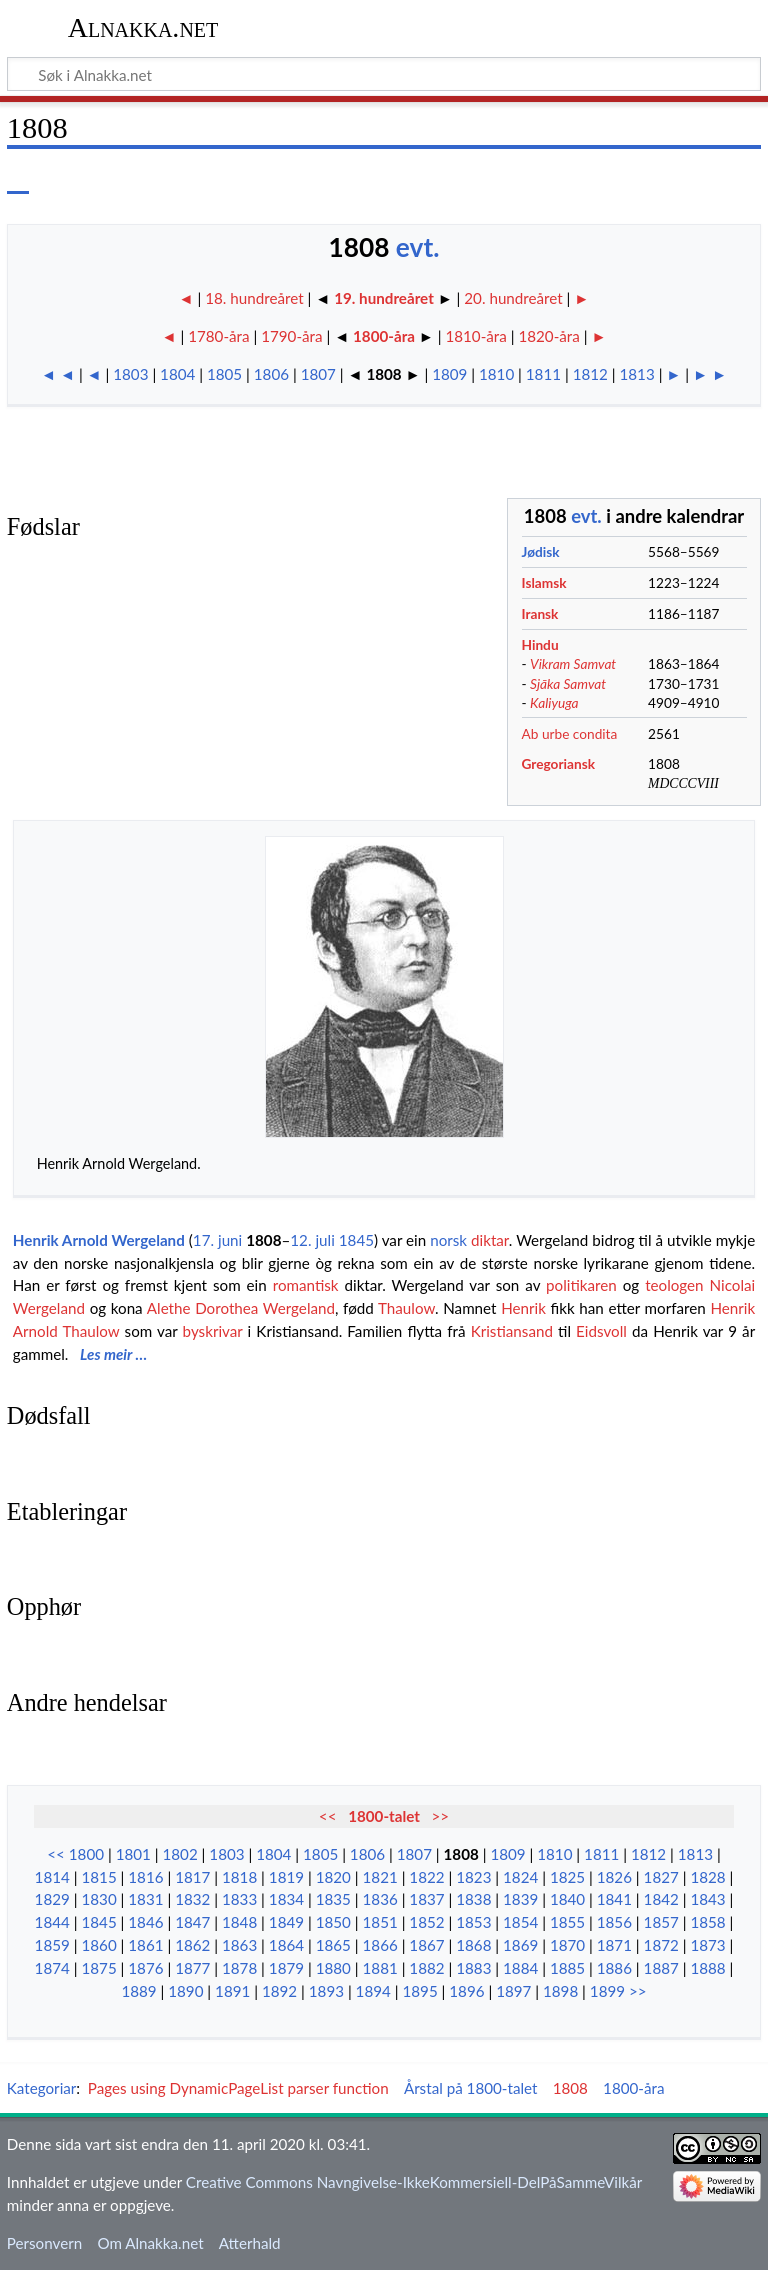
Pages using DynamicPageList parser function (238, 2088)
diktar (490, 1240)
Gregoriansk (559, 763)
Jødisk (541, 551)
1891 (232, 1991)
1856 (614, 1922)
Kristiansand (512, 1331)
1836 (380, 1899)
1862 (192, 1945)
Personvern (44, 2243)
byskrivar (213, 1331)
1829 (52, 1899)
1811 (543, 374)
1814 (52, 1877)
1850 (333, 1922)
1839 (520, 1899)
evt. (418, 247)
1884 (520, 1968)
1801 (133, 1854)
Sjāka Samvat (568, 683)
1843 (707, 1899)
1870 (567, 1945)
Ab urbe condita (570, 733)
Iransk (540, 613)
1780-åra (218, 336)
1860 (98, 1945)
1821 (380, 1877)
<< (328, 1816)
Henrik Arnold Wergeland (99, 1240)
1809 (449, 374)
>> (441, 1816)
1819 (286, 1877)
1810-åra (475, 336)
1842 (661, 1899)
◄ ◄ (58, 374)
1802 (179, 1854)
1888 (707, 1968)
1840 (567, 1899)
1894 (373, 1991)
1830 (98, 1899)
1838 (473, 1899)
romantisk (306, 1285)
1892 (279, 1991)
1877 (192, 1968)
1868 (473, 1945)
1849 (286, 1922)
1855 (567, 1922)
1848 (239, 1922)
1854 (520, 1922)
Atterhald (250, 2243)
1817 (192, 1877)
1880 (333, 1968)
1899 (607, 1991)
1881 (380, 1968)
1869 (520, 1945)
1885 (567, 1968)
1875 (98, 1968)
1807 (318, 374)
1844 (52, 1922)
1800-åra (384, 336)
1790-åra (291, 336)
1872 (661, 1945)
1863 (239, 1945)
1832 (192, 1899)
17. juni (217, 1240)
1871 (614, 1945)
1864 (286, 1945)
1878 (239, 1968)
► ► (710, 374)
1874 (52, 1968)
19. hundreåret (384, 298)
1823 (473, 1877)
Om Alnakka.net (150, 2243)
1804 (177, 374)
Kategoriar (42, 2088)
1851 (380, 1922)
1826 (614, 1877)
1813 (637, 374)
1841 (614, 1899)
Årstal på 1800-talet (471, 2088)
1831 (145, 1899)
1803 (130, 374)
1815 (98, 1877)
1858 (707, 1922)
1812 (590, 374)
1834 (286, 1899)
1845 (356, 1240)
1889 (138, 1991)
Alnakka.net (143, 27)
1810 (496, 374)
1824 (520, 1877)
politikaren (581, 1285)
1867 (426, 1945)
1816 (145, 1877)
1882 (426, 1968)
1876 (145, 1968)
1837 (426, 1899)
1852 (426, 1922)
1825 (567, 1877)
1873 (707, 1945)
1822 (426, 1877)
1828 (707, 1877)
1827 (661, 1877)
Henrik (523, 1308)
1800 (86, 1854)
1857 (661, 1922)
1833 (239, 1899)
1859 (52, 1945)
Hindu (540, 644)
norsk (448, 1240)
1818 (239, 1877)
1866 (380, 1945)
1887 (661, 1968)
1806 (271, 374)
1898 (560, 1991)
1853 (473, 1922)
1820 (333, 1877)
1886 (614, 1968)
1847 (192, 1922)
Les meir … (113, 1354)
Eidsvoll (601, 1331)
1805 (224, 374)
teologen (674, 1285)
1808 (263, 1240)
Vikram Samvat (573, 663)
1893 (326, 1991)
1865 (333, 1945)
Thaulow (406, 1308)
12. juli (312, 1240)
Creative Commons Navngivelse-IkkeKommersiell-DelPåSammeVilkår (414, 2182)
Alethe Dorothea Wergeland (241, 1308)
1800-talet (384, 1816)
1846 (145, 1922)
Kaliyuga (554, 702)
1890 (185, 1991)
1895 (419, 1991)
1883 (473, 1968)
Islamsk (544, 582)
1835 (333, 1899)
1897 (513, 1991)
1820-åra (548, 336)
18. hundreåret (256, 298)
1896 (466, 1991)
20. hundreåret (513, 298)
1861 (145, 1945)
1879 (286, 1968)
